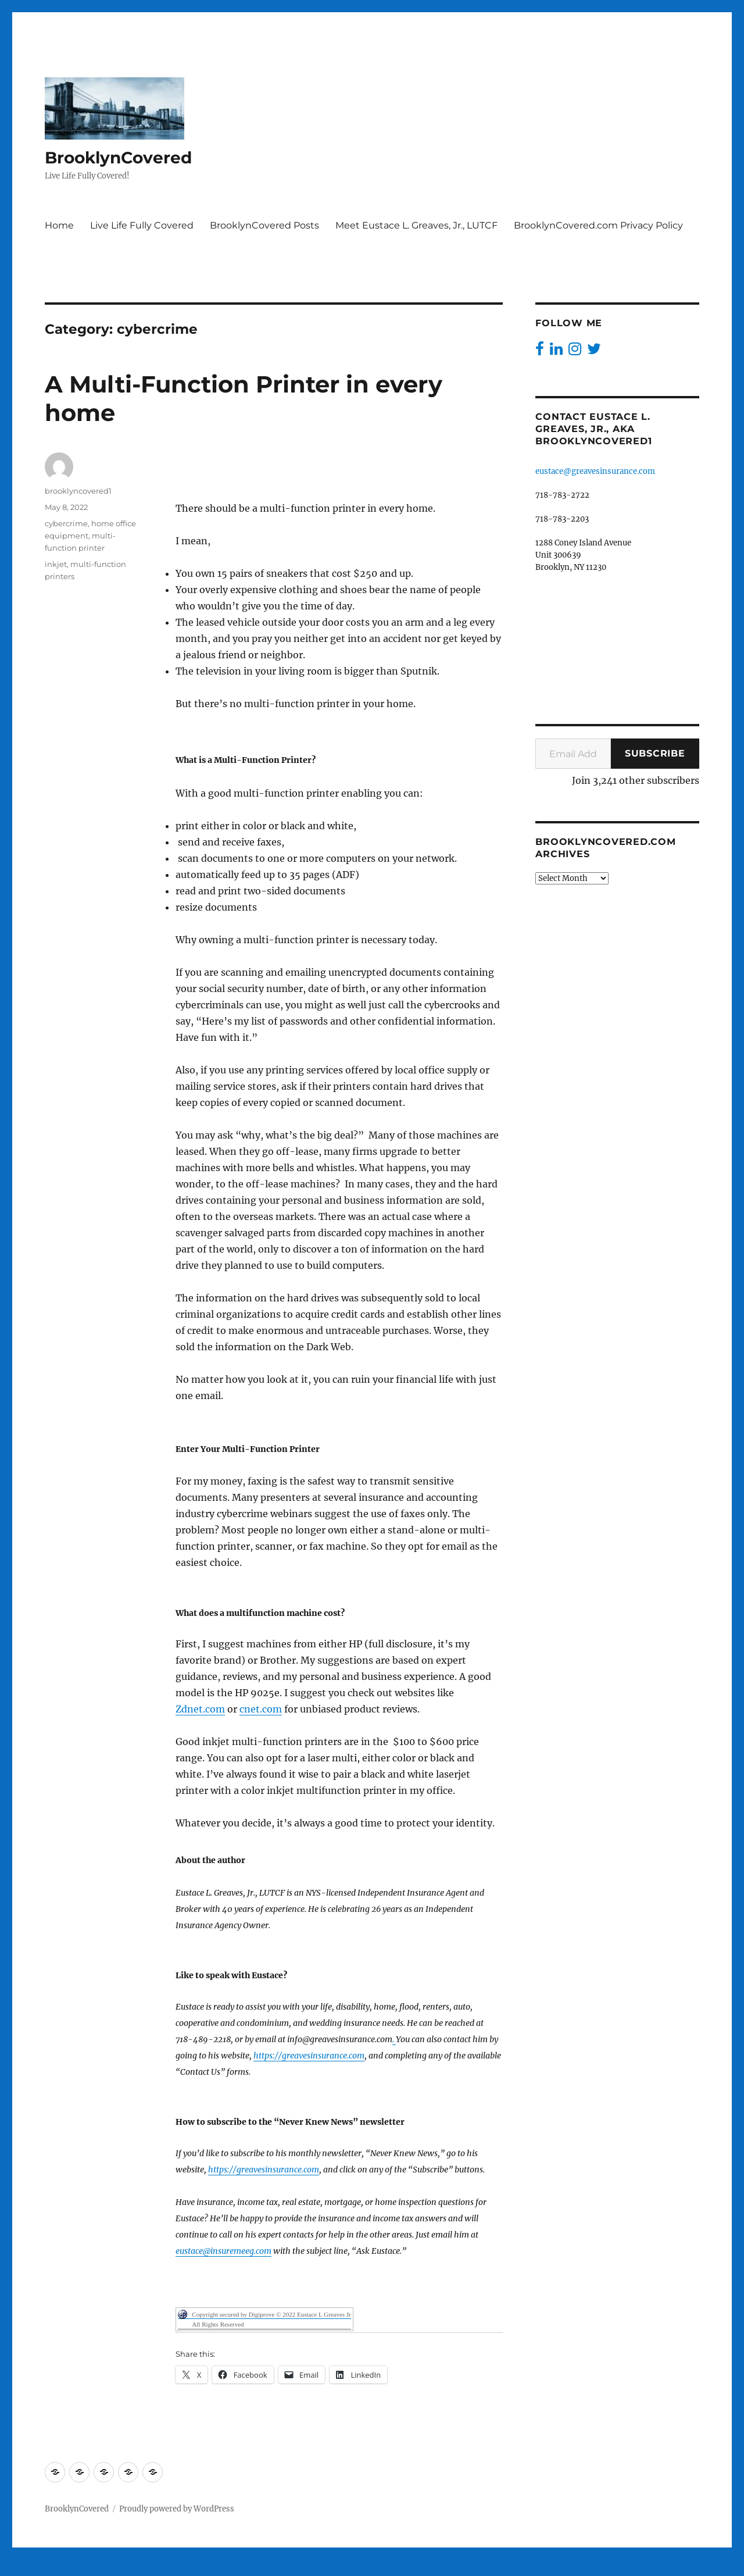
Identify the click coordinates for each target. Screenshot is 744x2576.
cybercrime (66, 523)
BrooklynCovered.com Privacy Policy (598, 225)
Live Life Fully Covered (142, 225)
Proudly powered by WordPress (176, 2509)
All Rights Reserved (218, 2324)
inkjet (56, 564)
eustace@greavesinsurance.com (595, 471)
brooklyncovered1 (78, 490)
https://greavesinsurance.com (308, 2055)
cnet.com (260, 1709)
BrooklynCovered (118, 157)
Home (59, 225)
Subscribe (655, 753)
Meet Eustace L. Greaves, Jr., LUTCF (416, 225)
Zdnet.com (200, 1709)
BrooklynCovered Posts (264, 225)
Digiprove (335, 2568)
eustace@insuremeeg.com (223, 2251)
